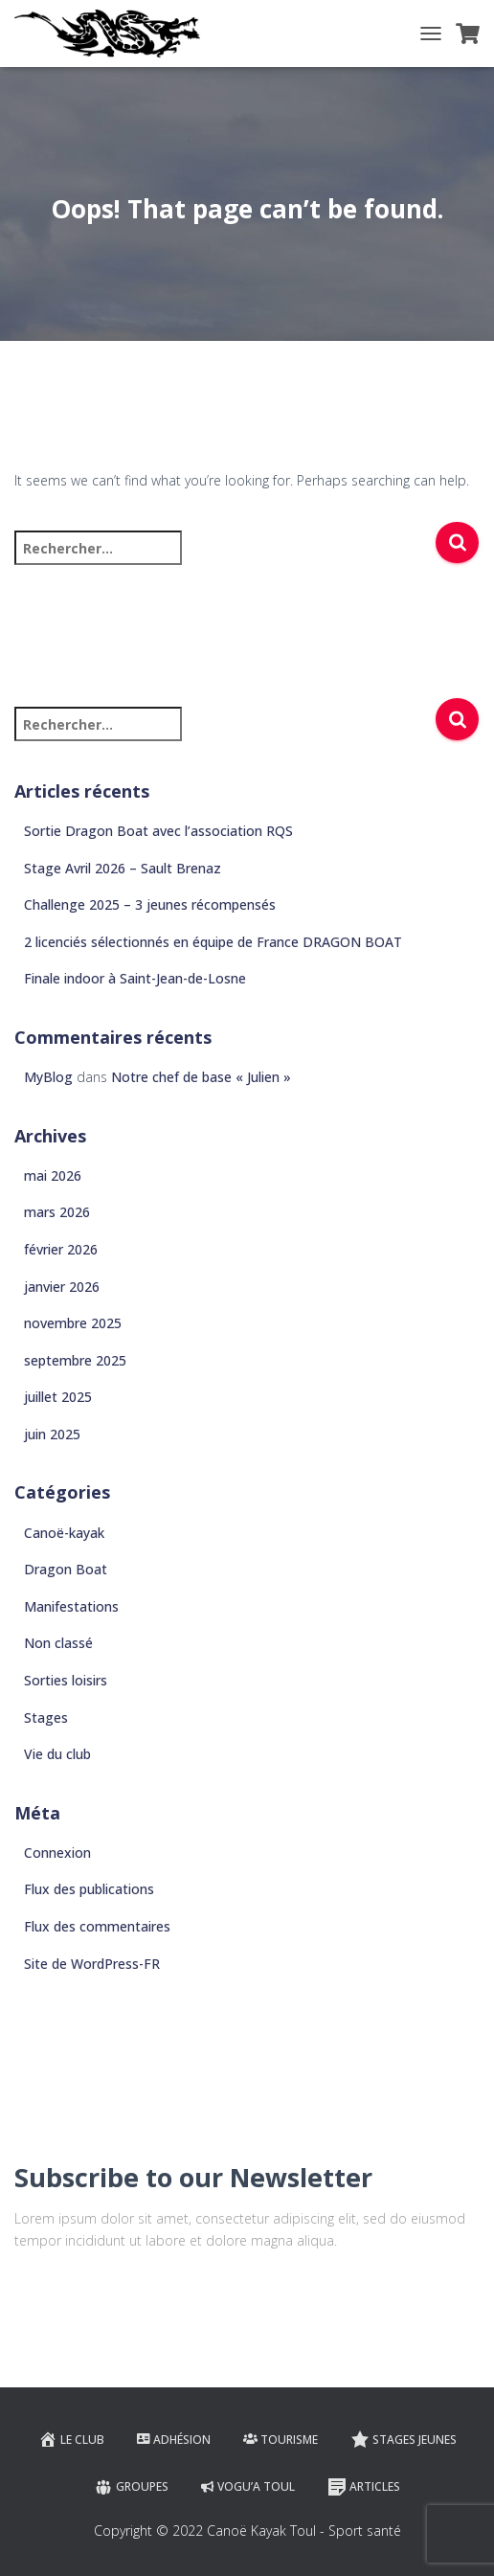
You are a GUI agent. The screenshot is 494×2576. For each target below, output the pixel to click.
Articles (363, 2487)
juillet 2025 (58, 1397)
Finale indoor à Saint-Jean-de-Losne (135, 978)
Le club (71, 2439)
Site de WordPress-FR (92, 1964)
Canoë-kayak (64, 1533)
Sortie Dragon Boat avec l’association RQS (158, 831)
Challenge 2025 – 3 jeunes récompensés (150, 904)
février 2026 (61, 1249)
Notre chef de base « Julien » (201, 1077)
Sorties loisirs (65, 1680)
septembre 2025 (75, 1360)
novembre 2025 (73, 1323)
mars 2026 (57, 1212)
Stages (46, 1717)
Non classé (58, 1643)
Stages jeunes (403, 2439)
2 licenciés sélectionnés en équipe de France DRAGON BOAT (213, 942)
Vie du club (57, 1754)
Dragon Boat (65, 1569)
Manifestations (71, 1606)
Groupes (131, 2487)
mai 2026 (52, 1175)
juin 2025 (52, 1434)
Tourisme (280, 2439)
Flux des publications (89, 1889)
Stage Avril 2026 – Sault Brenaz (122, 868)
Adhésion (174, 2439)
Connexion (57, 1852)
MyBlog (48, 1077)
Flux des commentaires (97, 1926)
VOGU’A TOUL (248, 2486)
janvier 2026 (62, 1286)
